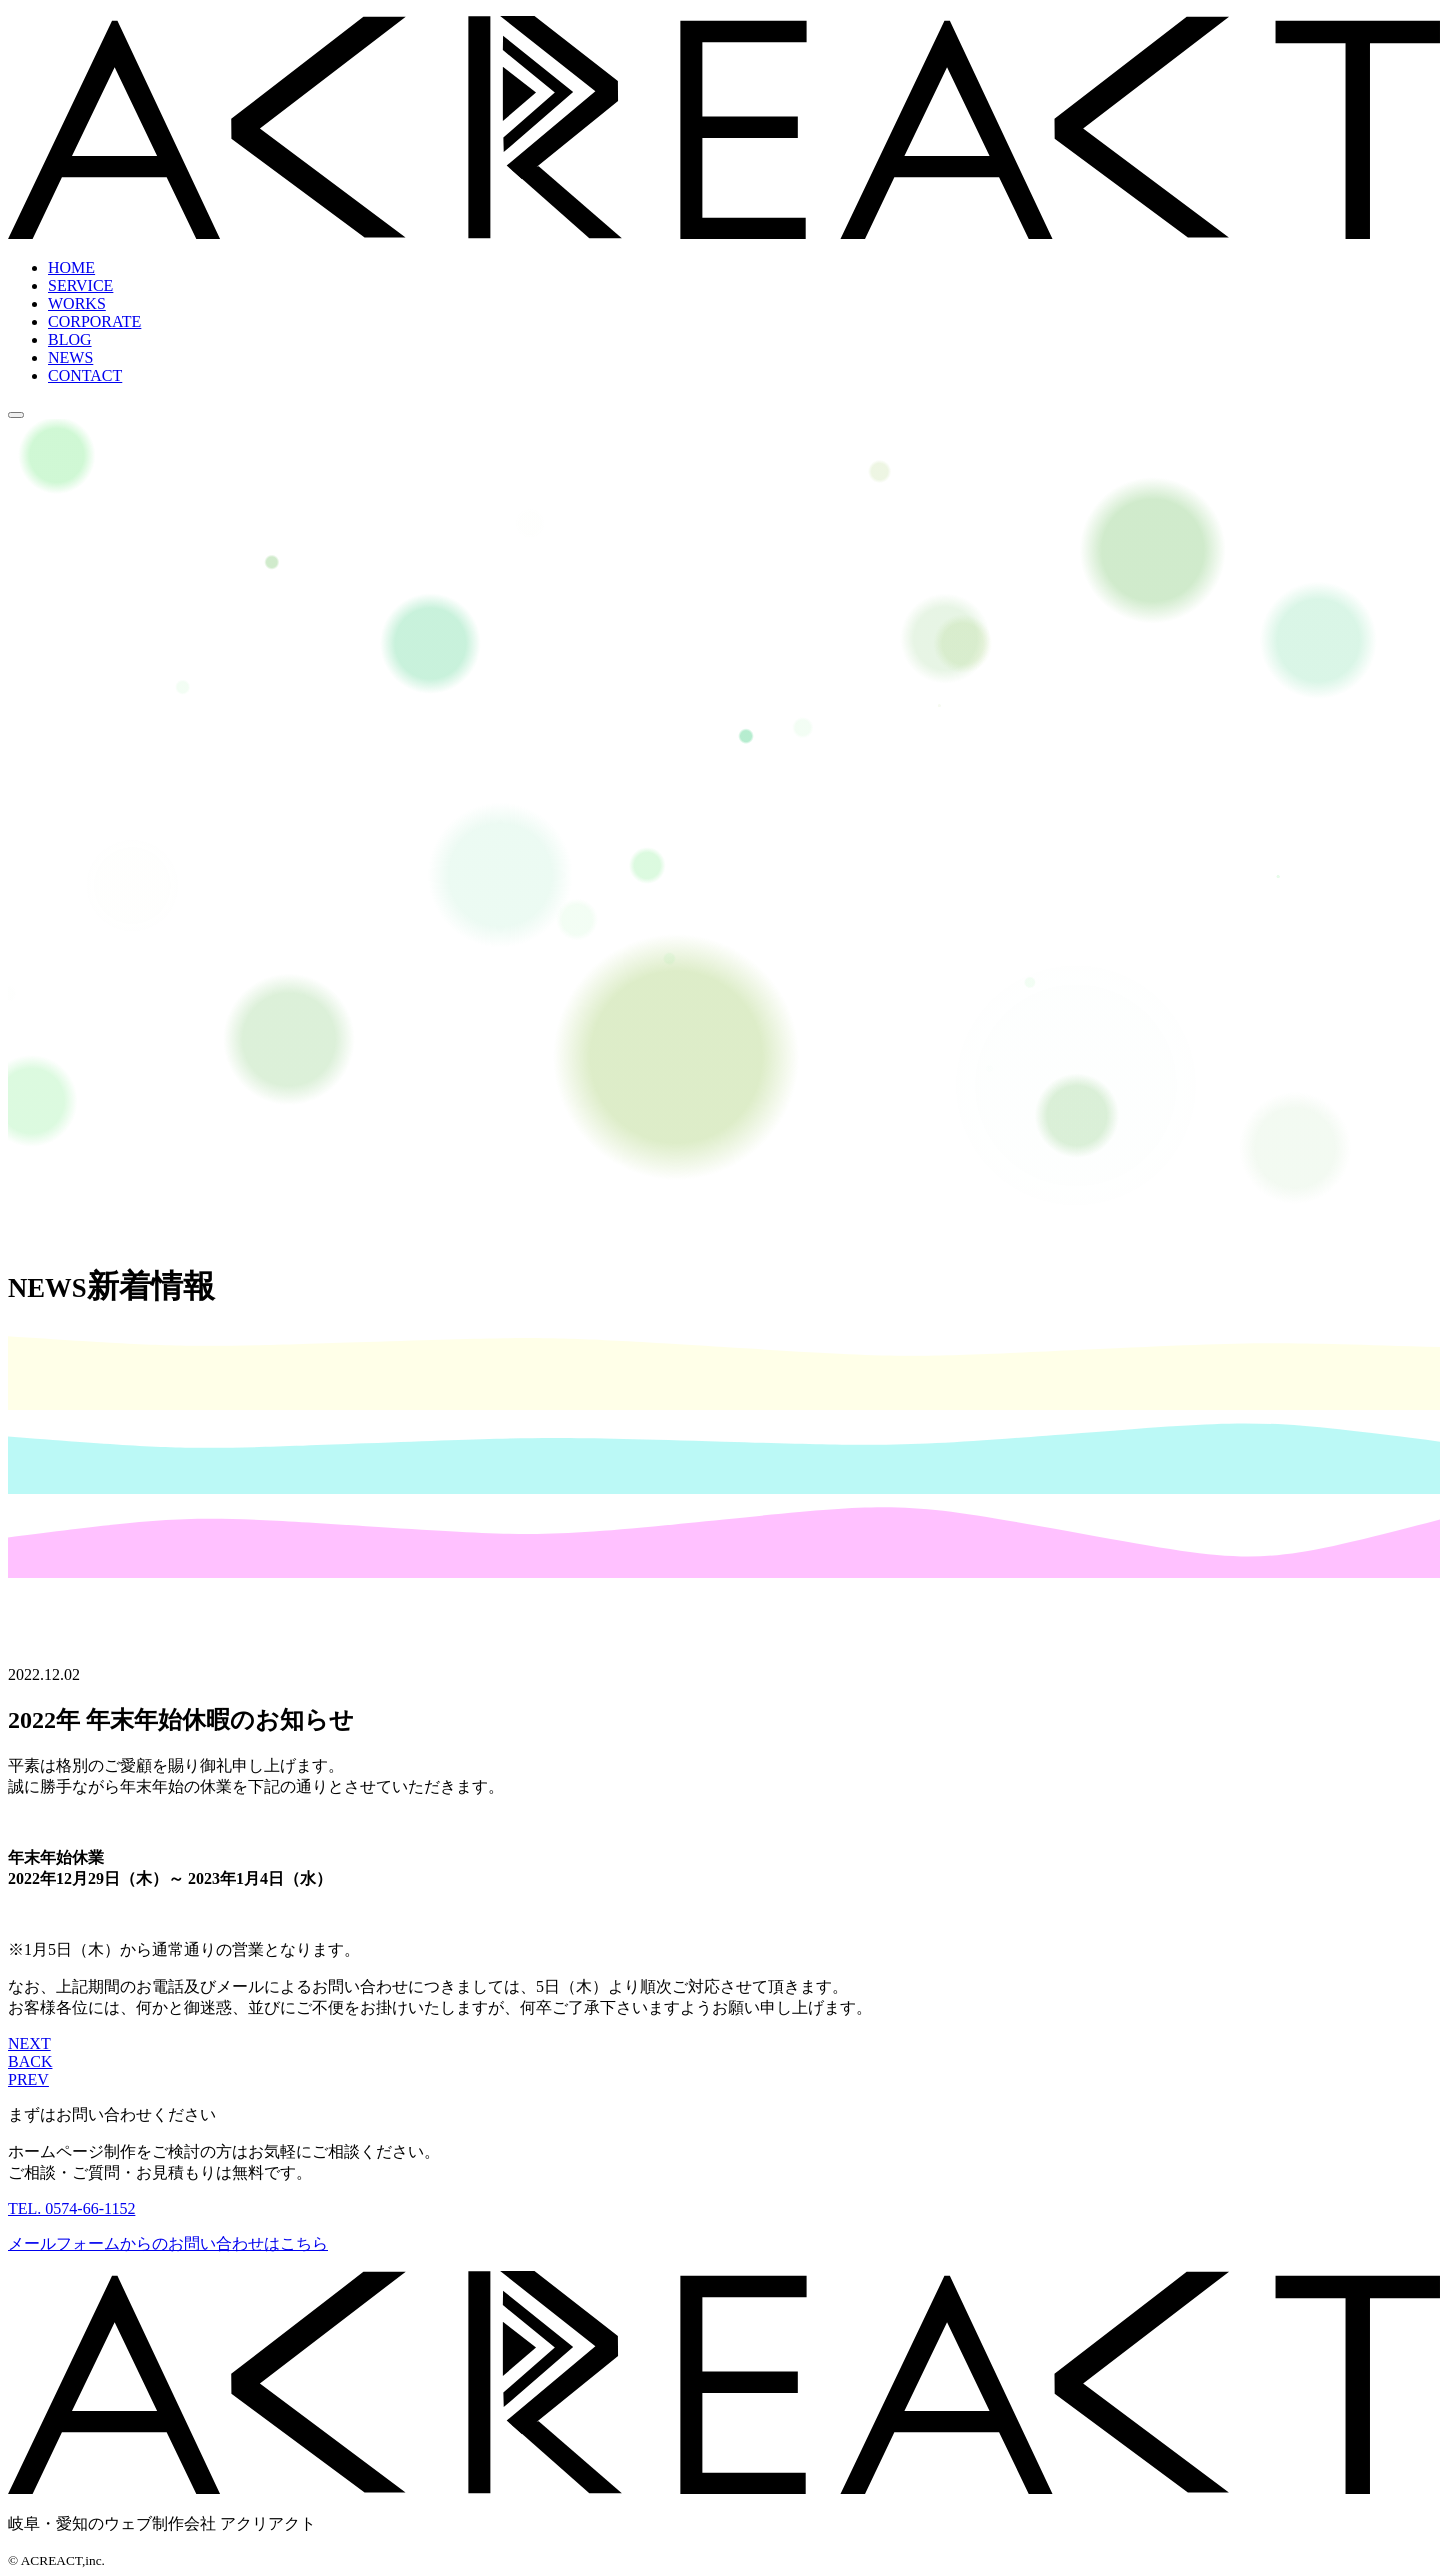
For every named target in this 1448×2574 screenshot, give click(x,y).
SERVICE (80, 285)
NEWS (70, 357)
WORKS (77, 303)
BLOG (70, 339)
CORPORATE (94, 321)
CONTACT (85, 375)
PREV (28, 2079)
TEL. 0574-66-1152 (71, 2208)
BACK (30, 2061)
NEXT (29, 2043)
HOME (71, 267)
